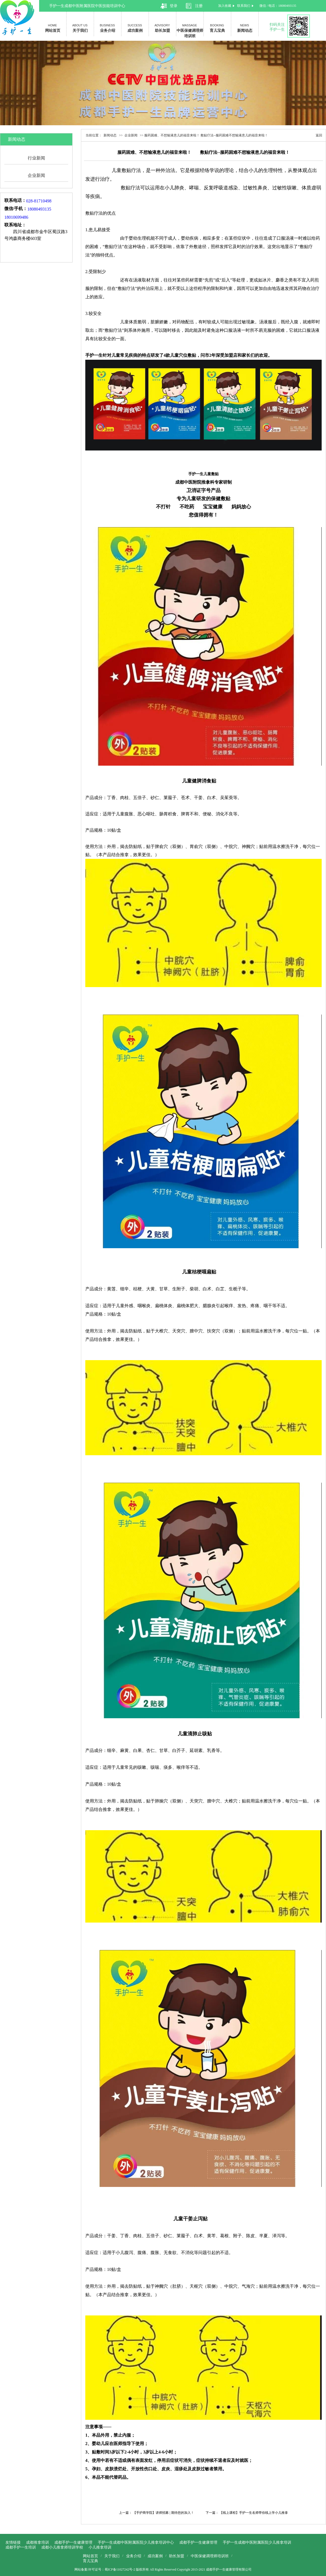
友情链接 (13, 2542)
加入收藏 (224, 6)
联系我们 (243, 6)
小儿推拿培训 (100, 2547)
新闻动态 (244, 28)
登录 (173, 6)
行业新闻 (36, 158)
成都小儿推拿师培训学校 (62, 2547)
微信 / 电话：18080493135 (278, 6)
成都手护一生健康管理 (73, 2542)
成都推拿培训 (37, 2542)
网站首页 (52, 28)
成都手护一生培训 (20, 2547)
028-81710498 (40, 201)
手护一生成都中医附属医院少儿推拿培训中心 (136, 2542)
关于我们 (80, 28)
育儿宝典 (217, 28)
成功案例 (135, 28)
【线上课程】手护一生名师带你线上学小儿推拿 (254, 2513)
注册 (199, 6)
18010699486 (17, 217)
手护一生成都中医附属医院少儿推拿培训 (257, 2542)
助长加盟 (162, 28)
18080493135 (40, 209)
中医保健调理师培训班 (189, 29)
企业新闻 (36, 175)
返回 (319, 135)
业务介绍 (107, 28)
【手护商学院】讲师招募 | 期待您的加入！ (164, 2513)
